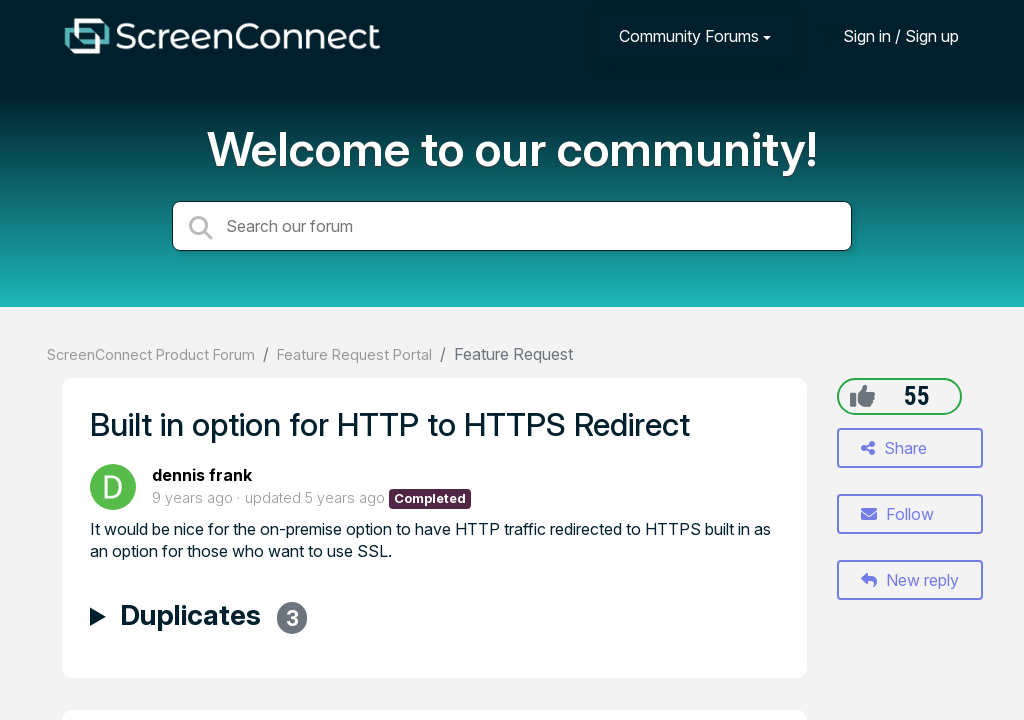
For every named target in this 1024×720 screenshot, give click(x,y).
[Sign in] (886, 35)
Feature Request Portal (354, 354)
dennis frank (202, 475)
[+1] (862, 396)
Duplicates (213, 618)
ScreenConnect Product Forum (151, 354)
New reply (910, 580)
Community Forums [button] (689, 36)
